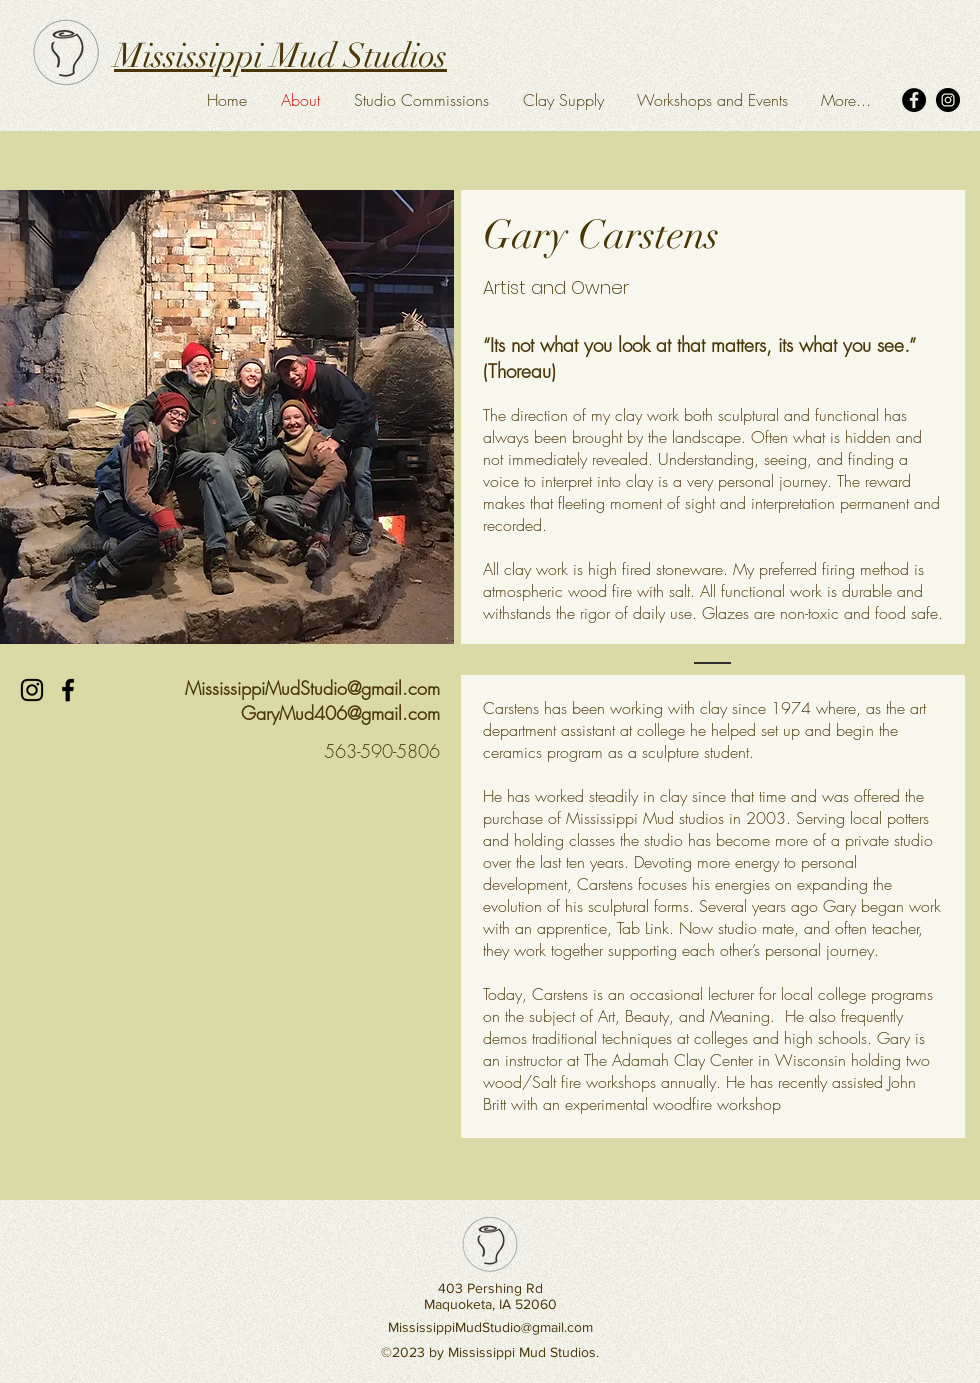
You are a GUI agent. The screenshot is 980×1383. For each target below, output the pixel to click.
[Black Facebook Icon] (68, 690)
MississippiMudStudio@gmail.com (312, 688)
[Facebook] (914, 100)
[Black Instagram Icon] (32, 690)
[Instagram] (948, 100)
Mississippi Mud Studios (280, 56)
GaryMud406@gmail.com (340, 713)
